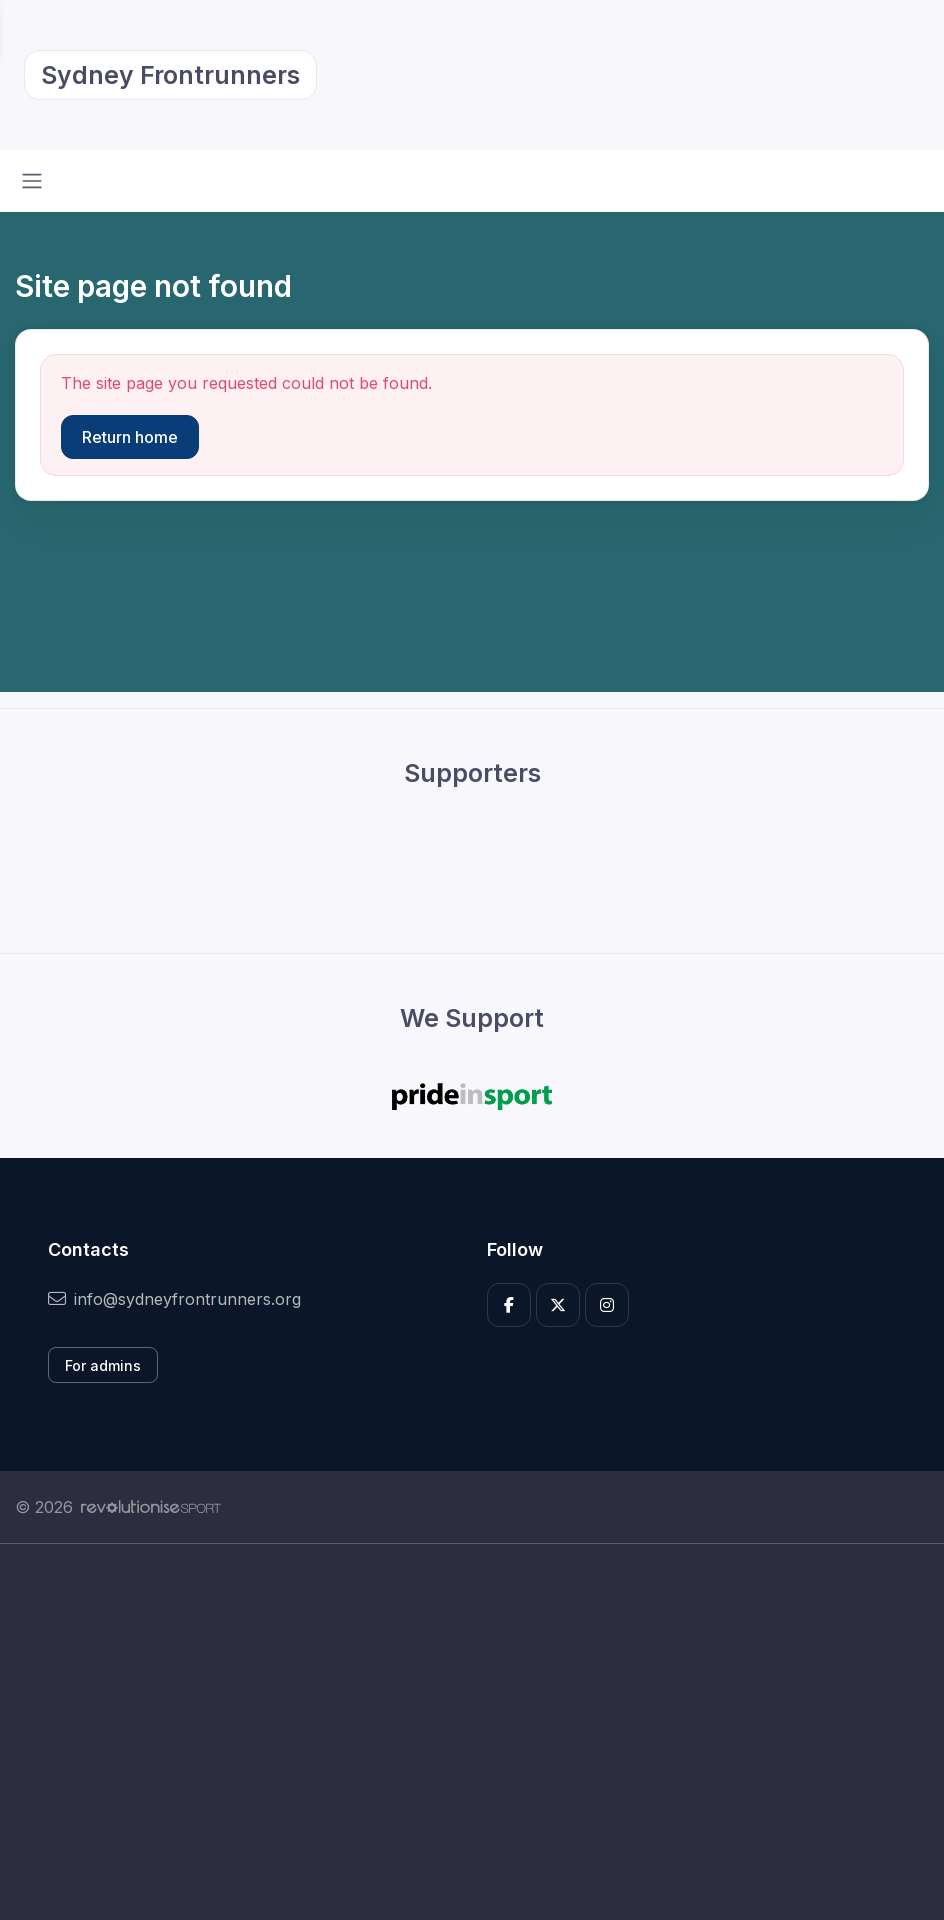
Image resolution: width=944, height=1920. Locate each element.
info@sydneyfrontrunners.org (174, 1299)
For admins (103, 1365)
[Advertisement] (472, 1732)
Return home (130, 437)
